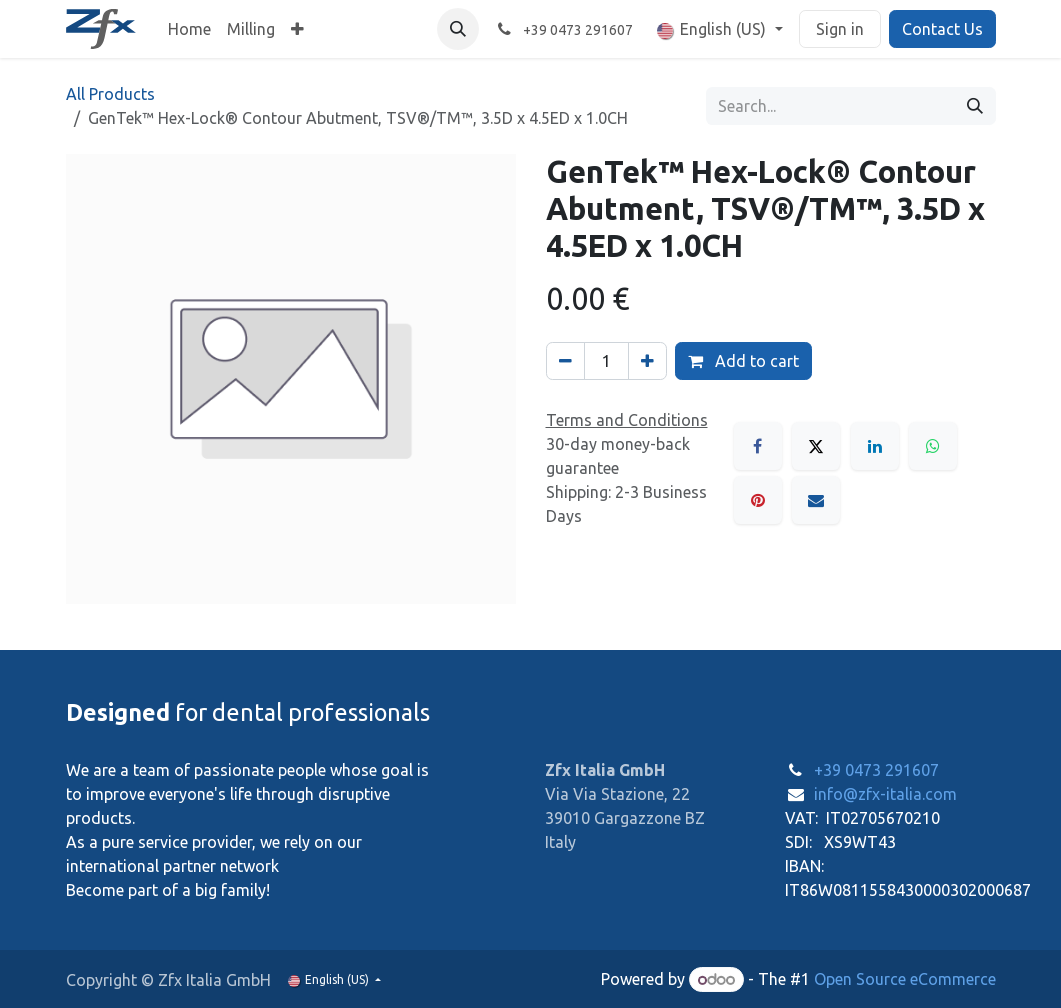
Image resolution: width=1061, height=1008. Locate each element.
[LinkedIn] (875, 446)
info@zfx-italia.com (885, 794)
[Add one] (647, 361)
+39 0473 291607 (876, 770)
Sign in (840, 29)
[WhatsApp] (933, 446)
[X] (816, 446)
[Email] (816, 500)
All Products (110, 94)
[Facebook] (758, 446)
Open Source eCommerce (905, 979)
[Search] (975, 106)
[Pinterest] (758, 500)
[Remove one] (565, 361)
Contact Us (942, 29)
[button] (458, 29)
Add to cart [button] (743, 361)
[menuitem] (189, 29)
